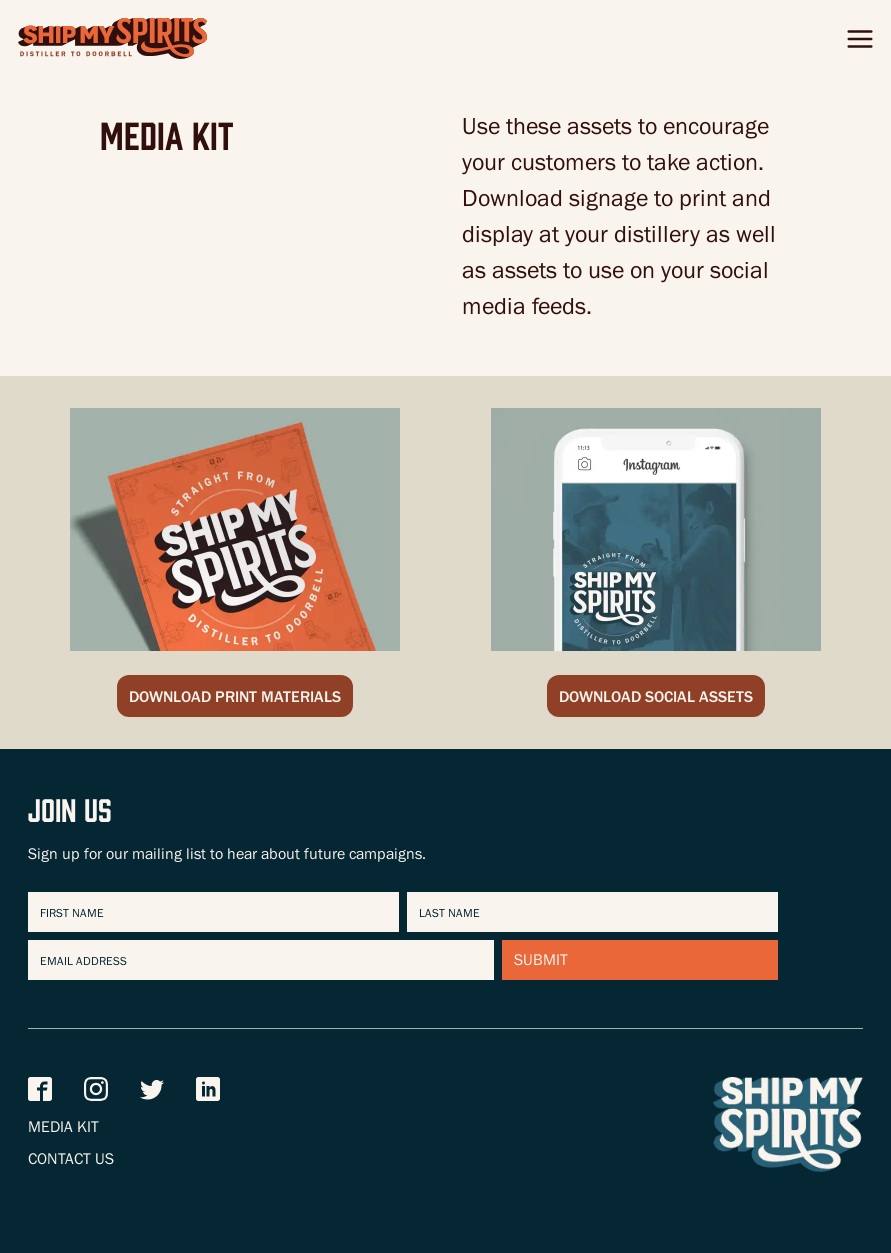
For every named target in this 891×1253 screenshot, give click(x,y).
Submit (541, 962)
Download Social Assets (656, 699)
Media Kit (63, 1129)
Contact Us (71, 1161)
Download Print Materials (235, 699)
